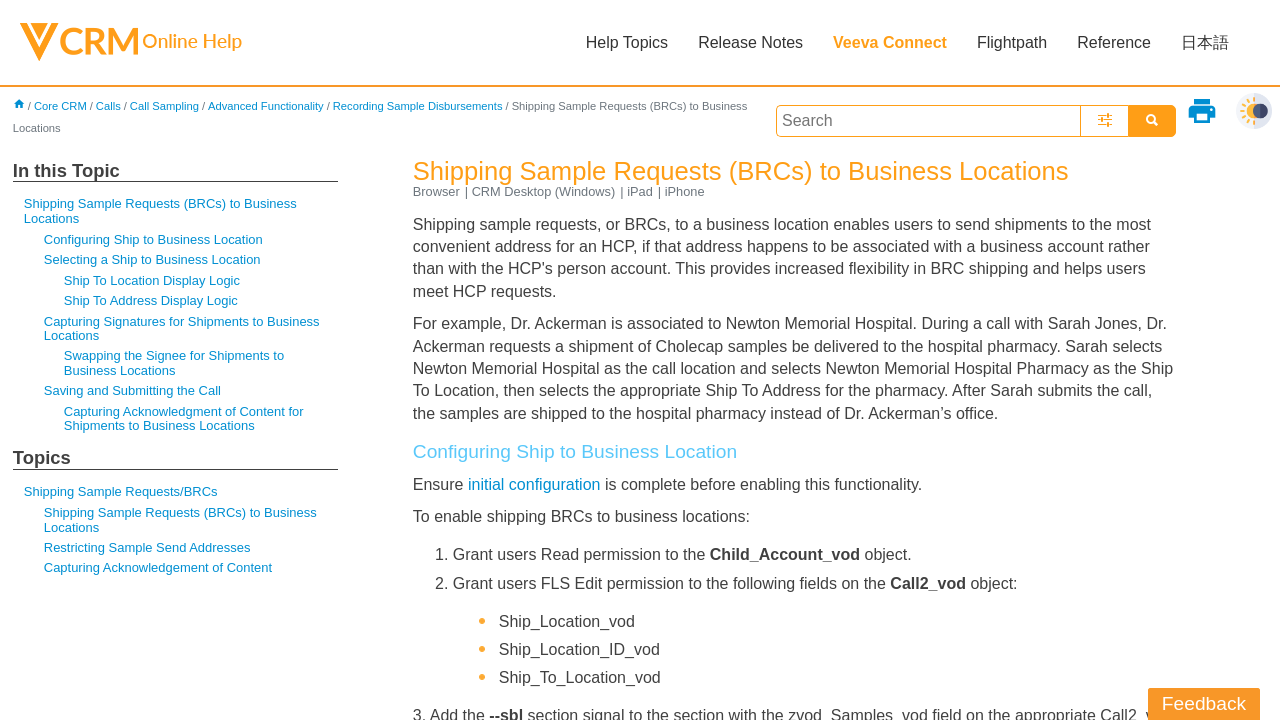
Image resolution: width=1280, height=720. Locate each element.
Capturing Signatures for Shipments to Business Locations (182, 328)
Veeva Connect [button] (890, 42)
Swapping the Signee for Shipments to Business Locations (174, 362)
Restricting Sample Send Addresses (147, 547)
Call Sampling (164, 106)
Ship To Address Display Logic (151, 300)
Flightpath (1012, 42)
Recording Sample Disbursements (418, 106)
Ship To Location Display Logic (152, 280)
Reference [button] (1114, 42)
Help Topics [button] (627, 42)
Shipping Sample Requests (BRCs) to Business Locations (160, 210)
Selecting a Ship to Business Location (152, 259)
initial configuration (534, 484)
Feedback (1204, 703)
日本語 (1205, 42)
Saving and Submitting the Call (132, 390)
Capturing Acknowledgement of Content (158, 567)
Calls (108, 106)
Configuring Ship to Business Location (153, 239)
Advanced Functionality (266, 106)
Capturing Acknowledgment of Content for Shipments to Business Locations (184, 418)
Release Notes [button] (750, 42)
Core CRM (60, 106)
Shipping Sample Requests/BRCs (121, 491)
